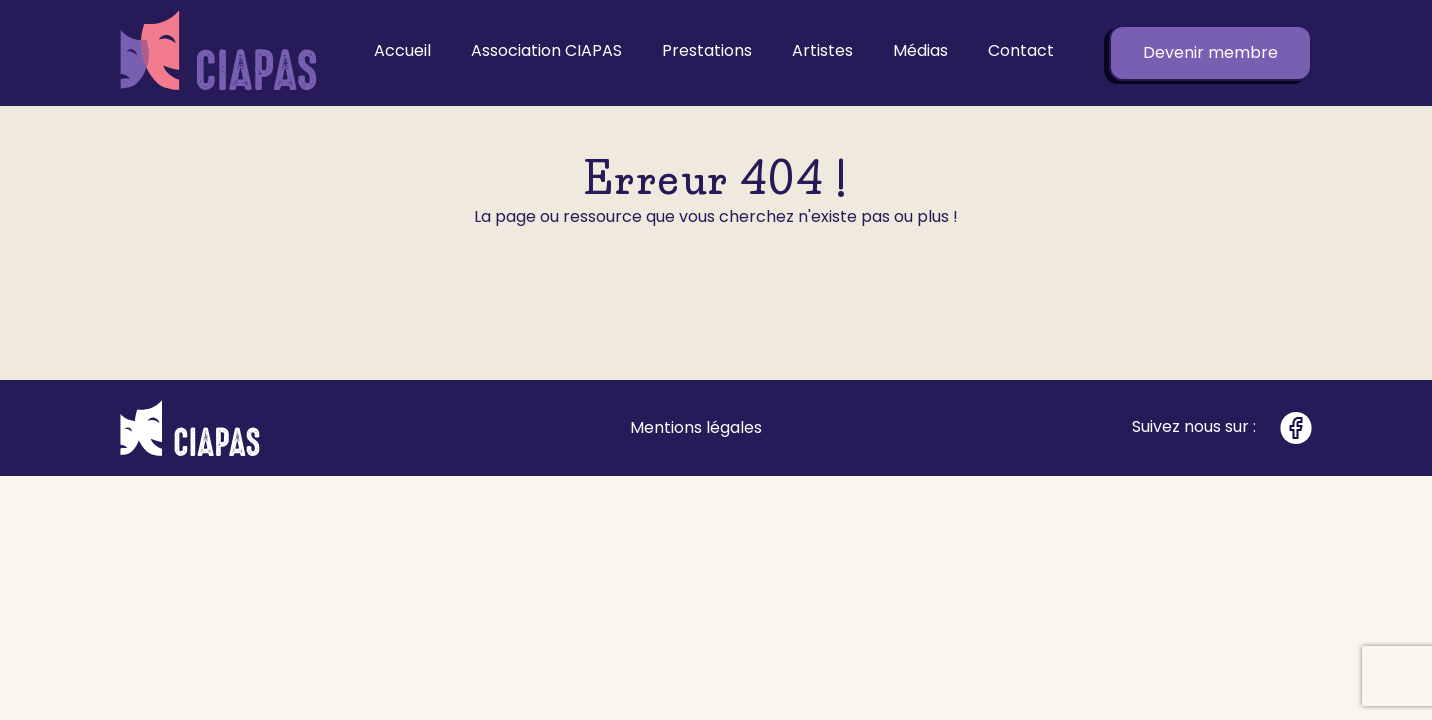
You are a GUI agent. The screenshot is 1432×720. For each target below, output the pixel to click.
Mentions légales (696, 427)
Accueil (402, 51)
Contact (1021, 51)
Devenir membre (1210, 52)
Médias (920, 51)
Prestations (707, 51)
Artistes (822, 51)
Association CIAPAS (546, 51)
